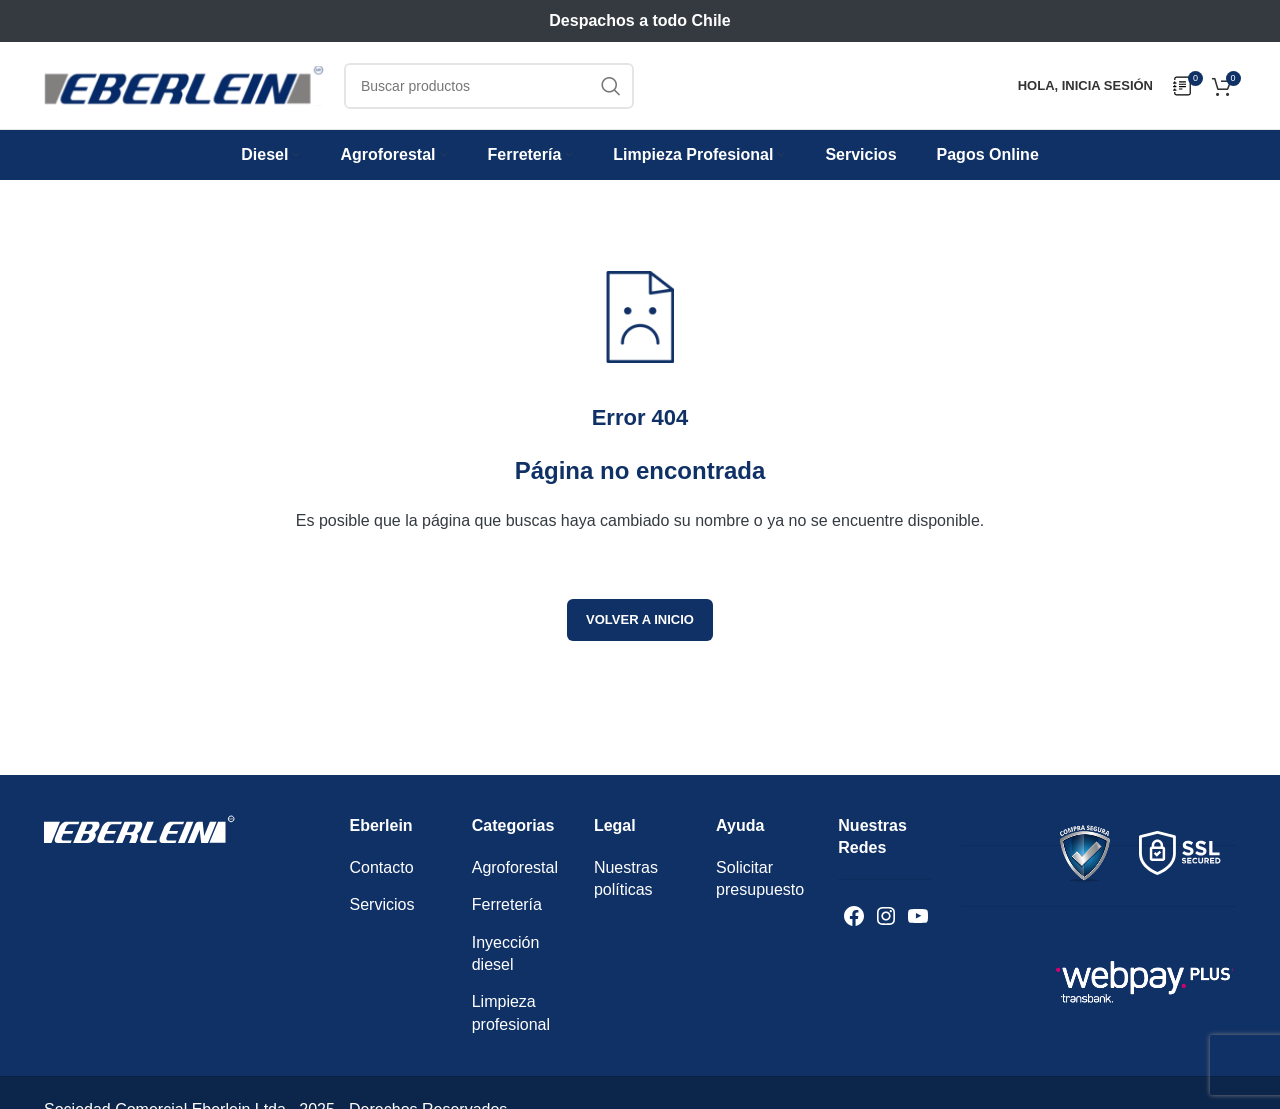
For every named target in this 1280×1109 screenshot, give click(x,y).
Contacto (382, 867)
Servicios (382, 904)
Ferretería (507, 904)
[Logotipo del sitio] (184, 84)
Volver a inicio (640, 619)
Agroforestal (515, 867)
